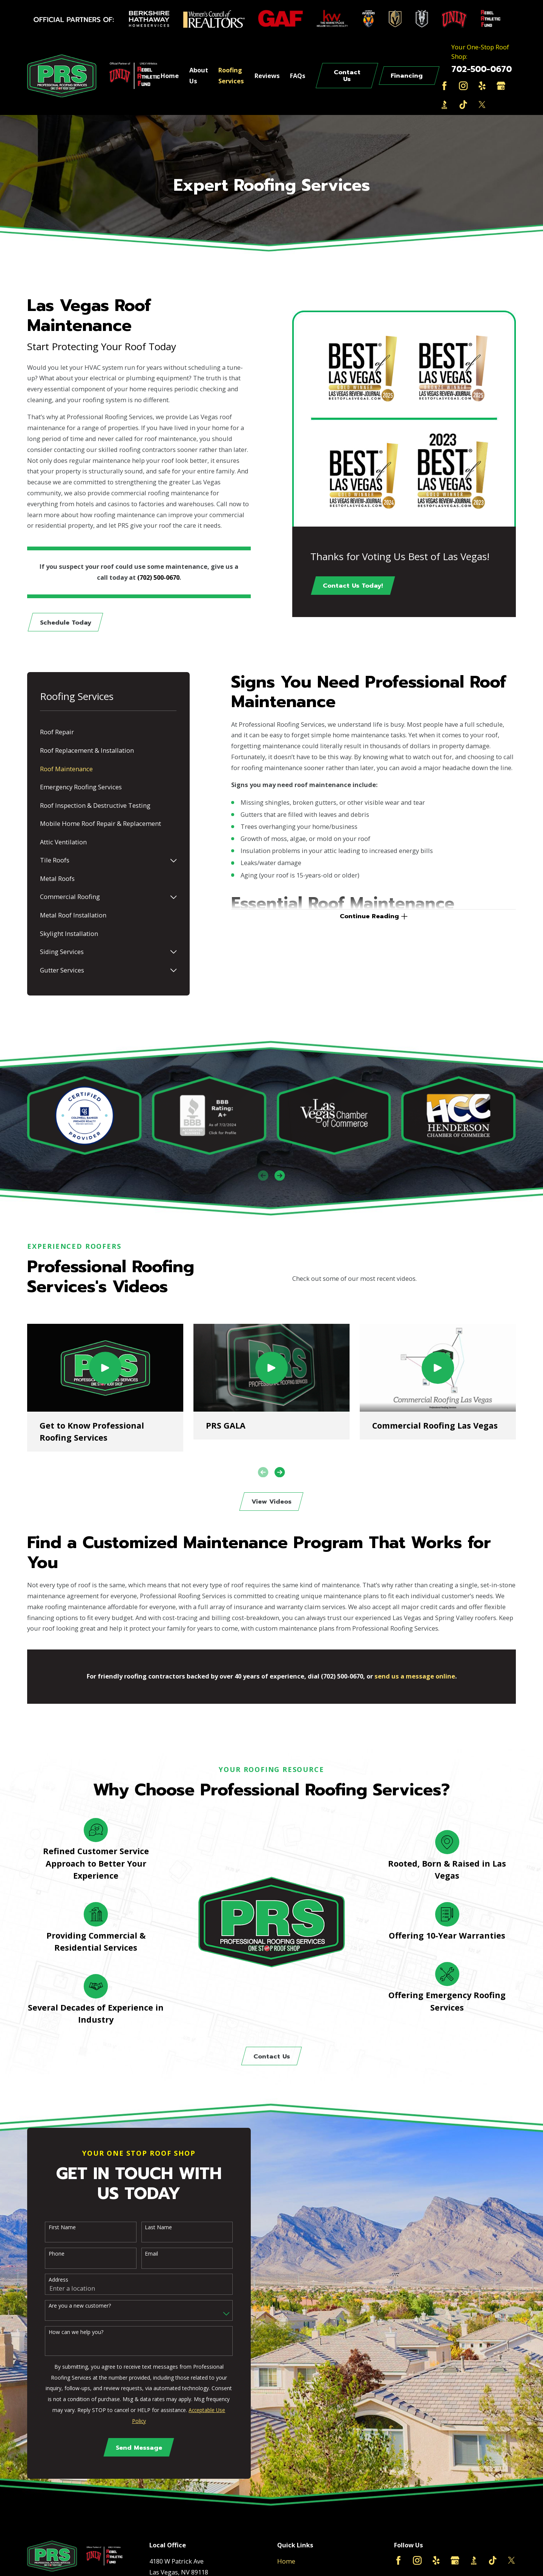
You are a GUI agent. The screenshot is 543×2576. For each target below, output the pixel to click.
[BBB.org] (444, 104)
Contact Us (347, 75)
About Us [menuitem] (198, 75)
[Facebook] (444, 85)
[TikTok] (463, 104)
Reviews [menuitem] (267, 75)
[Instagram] (463, 85)
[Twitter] (482, 104)
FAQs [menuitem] (297, 75)
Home (286, 2561)
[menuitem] (108, 732)
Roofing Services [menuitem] (231, 75)
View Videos (271, 1501)
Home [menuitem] (170, 75)
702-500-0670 (481, 69)
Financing (407, 75)
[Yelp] (482, 85)
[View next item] (280, 1175)
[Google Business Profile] (501, 85)
